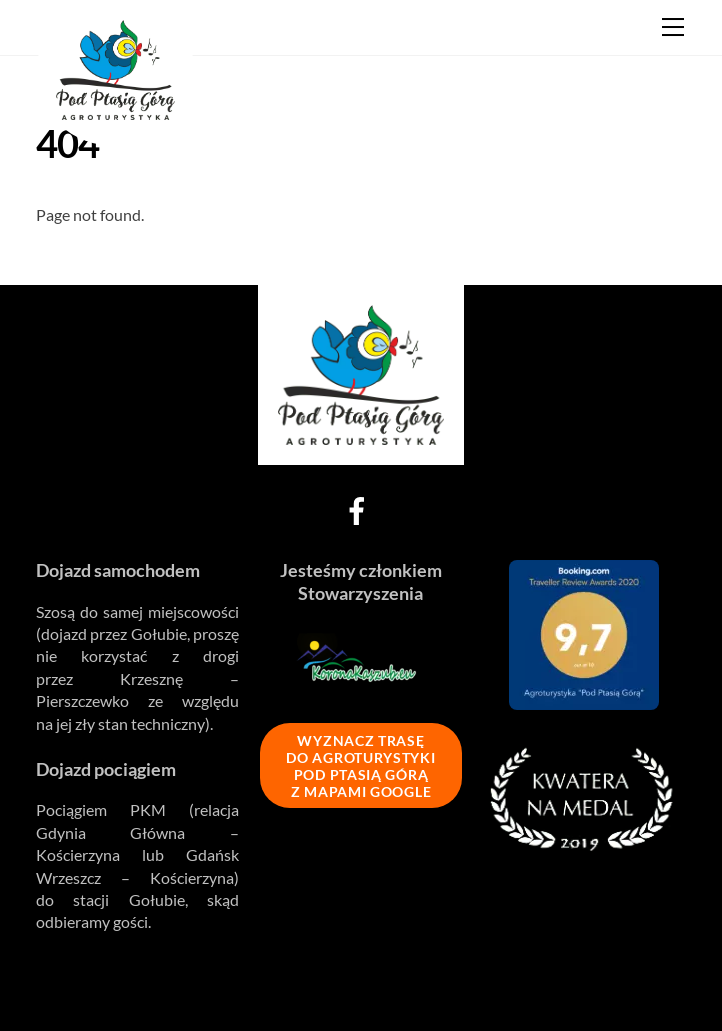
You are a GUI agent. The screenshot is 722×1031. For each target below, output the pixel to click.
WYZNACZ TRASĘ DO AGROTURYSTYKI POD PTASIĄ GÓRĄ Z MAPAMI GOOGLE (360, 766)
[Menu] (673, 27)
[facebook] (360, 508)
